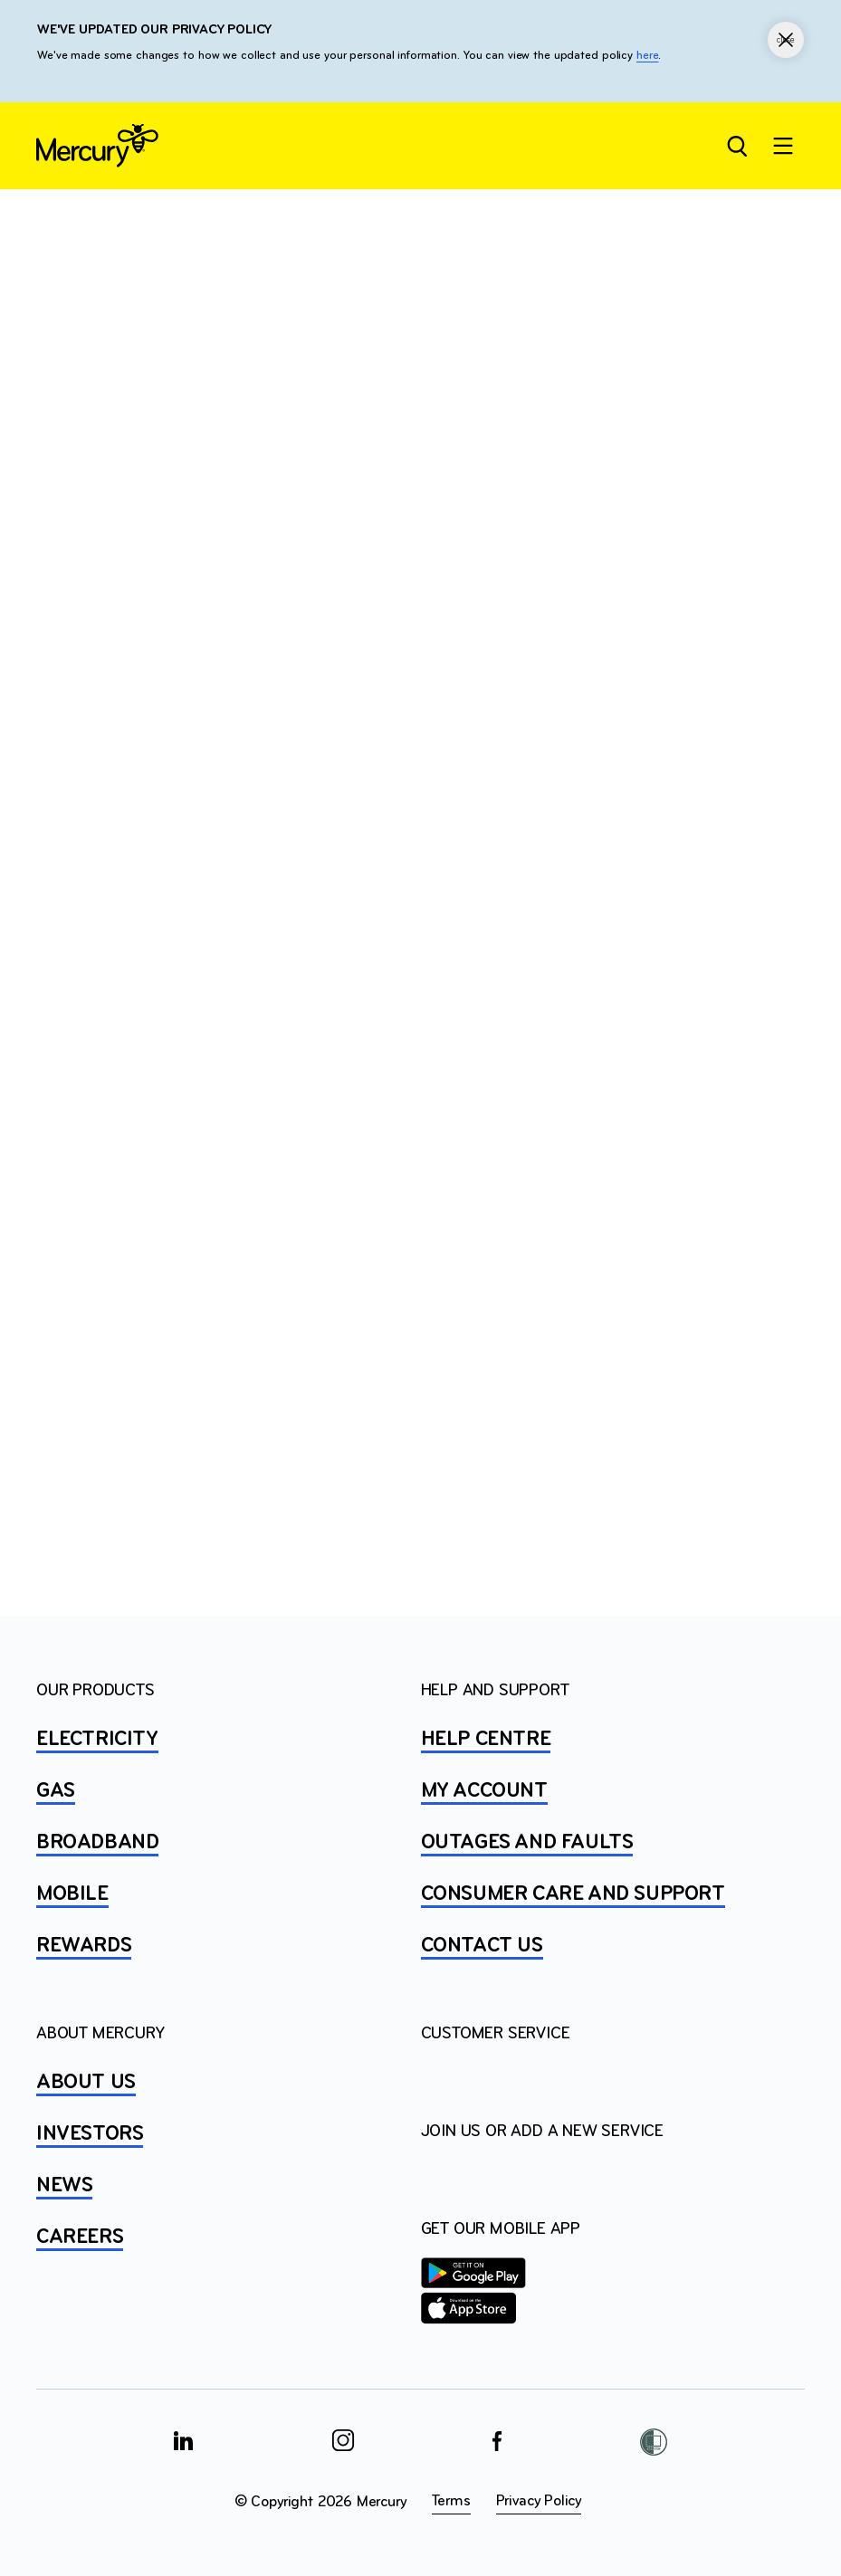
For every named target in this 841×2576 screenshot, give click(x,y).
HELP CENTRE (486, 1740)
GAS (55, 1791)
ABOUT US (86, 2083)
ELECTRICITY (97, 1740)
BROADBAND (97, 1843)
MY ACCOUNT (484, 1791)
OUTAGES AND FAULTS (527, 1843)
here (647, 55)
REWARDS (83, 1946)
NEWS (64, 2186)
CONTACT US (482, 1946)
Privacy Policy (538, 2501)
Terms (451, 2501)
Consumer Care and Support (573, 1894)
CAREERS (79, 2237)
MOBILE (72, 1894)
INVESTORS (89, 2134)
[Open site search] (736, 145)
